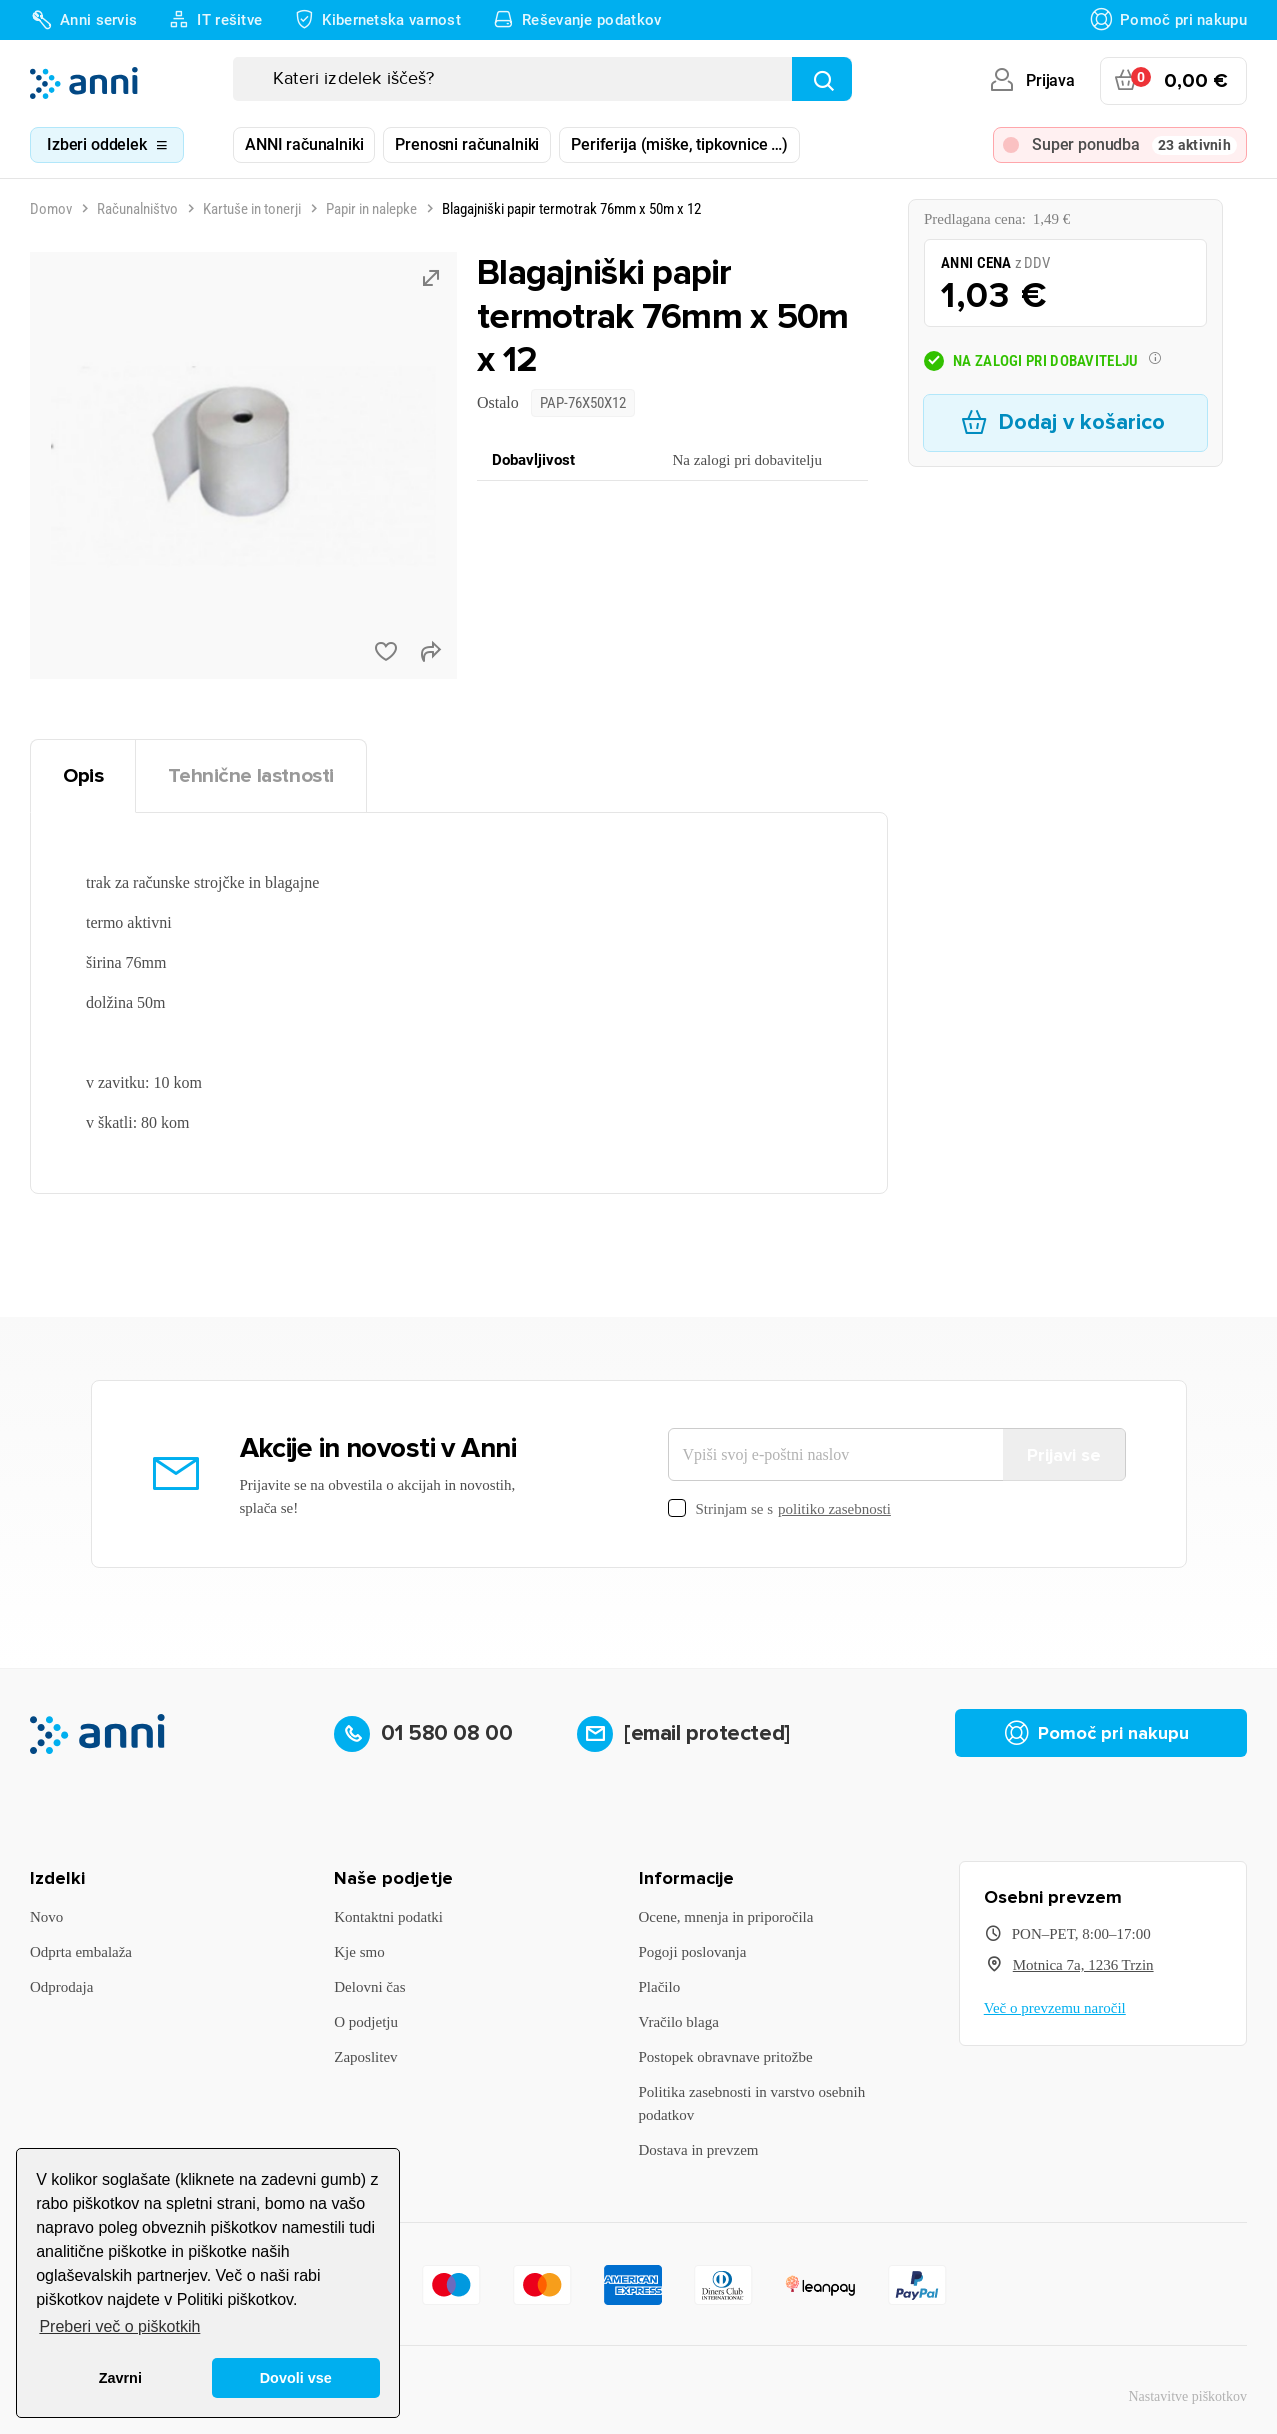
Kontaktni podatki (388, 1917)
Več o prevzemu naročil (1055, 2008)
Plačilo (660, 1987)
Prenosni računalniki (467, 144)
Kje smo (359, 1952)
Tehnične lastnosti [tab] (251, 775)
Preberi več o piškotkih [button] (119, 2326)
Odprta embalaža (81, 1952)
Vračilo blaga (679, 2022)
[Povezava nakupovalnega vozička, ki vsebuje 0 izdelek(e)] (1173, 81)
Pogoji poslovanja (693, 1952)
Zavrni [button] (120, 2378)
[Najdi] (822, 79)
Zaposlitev (365, 2057)
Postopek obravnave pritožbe (726, 2057)
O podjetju (366, 2022)
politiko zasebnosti (834, 1509)
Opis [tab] (83, 775)
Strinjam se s (779, 1509)
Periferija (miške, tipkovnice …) (679, 144)
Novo (46, 1917)
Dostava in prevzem (699, 2150)
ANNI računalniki (304, 144)
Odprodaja (61, 1987)
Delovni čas (369, 1987)
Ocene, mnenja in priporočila (726, 1917)
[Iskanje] (542, 79)
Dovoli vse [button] (296, 2378)
